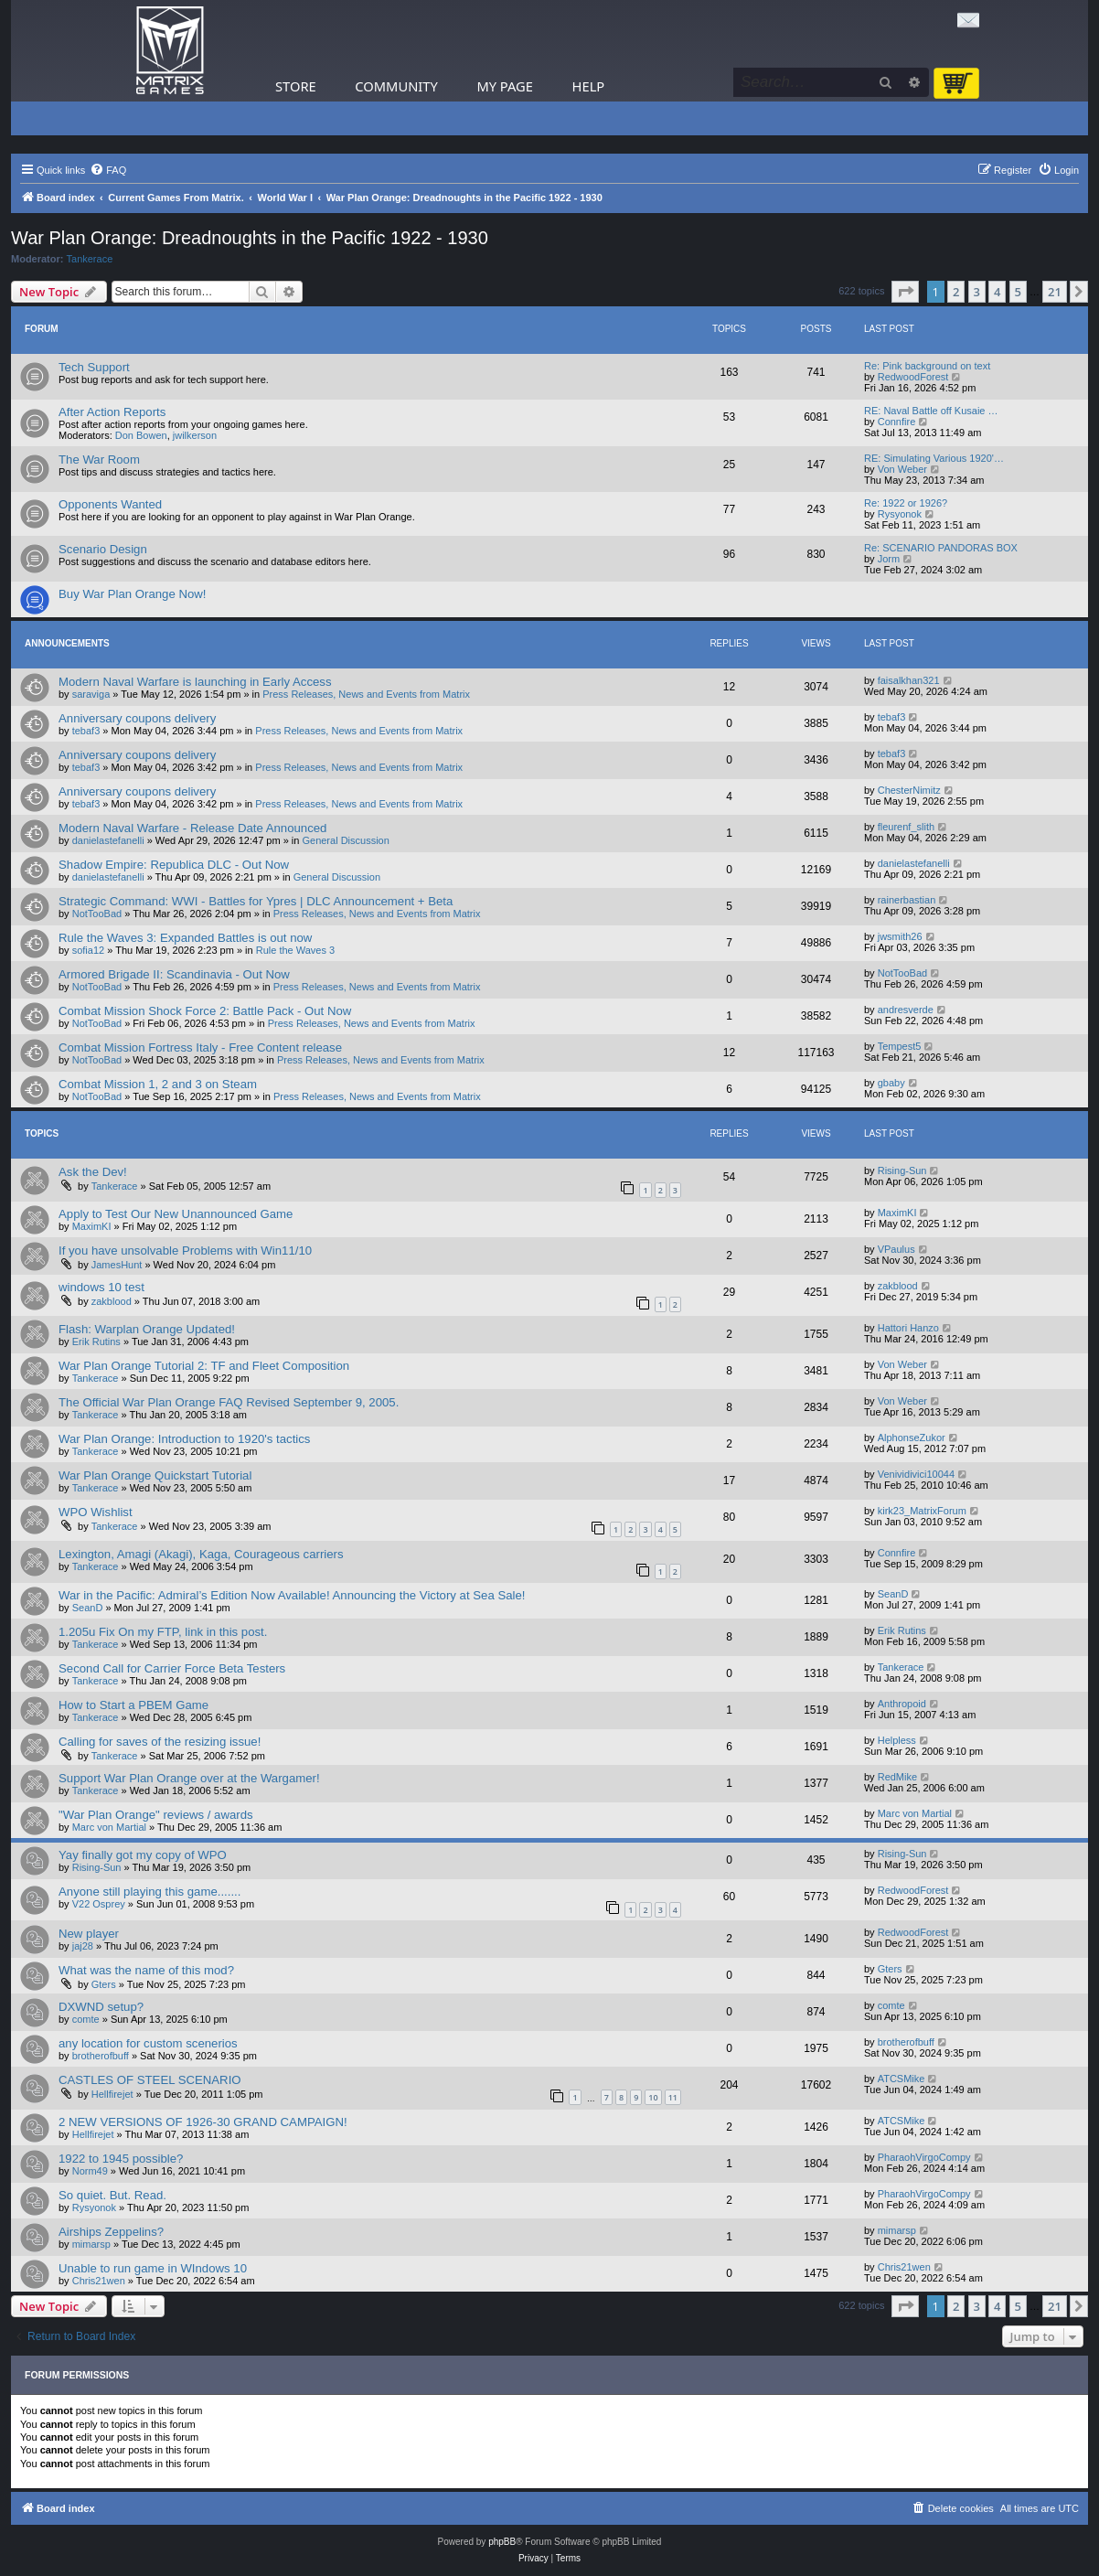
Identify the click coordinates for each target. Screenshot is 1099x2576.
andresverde (906, 1009)
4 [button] (997, 291)
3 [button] (977, 291)
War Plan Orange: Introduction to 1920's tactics (184, 1439)
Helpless (897, 1740)
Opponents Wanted (110, 504)
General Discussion (345, 840)
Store (295, 86)
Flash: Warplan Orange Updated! (147, 1329)
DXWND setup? (101, 2007)
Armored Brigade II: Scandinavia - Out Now (174, 974)
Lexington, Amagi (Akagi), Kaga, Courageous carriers (201, 1554)
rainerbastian (907, 899)
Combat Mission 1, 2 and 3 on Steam (158, 1084)
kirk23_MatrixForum (922, 1510)
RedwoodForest (913, 376)
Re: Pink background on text (927, 365)
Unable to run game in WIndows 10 (153, 2268)
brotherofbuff (100, 2055)
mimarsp (91, 2244)
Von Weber (902, 469)
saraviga (91, 694)
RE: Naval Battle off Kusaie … (931, 410)
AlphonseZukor (911, 1437)
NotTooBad (97, 913)
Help (588, 86)
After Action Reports (112, 412)
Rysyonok (900, 513)
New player (89, 1933)
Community (396, 86)
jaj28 (82, 1945)
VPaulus (896, 1249)
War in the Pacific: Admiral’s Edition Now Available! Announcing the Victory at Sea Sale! (292, 1595)
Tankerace (90, 258)
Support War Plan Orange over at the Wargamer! (189, 1778)
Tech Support (94, 367)
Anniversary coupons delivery (137, 718)
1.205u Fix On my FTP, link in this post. (163, 1632)
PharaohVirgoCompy (924, 2157)
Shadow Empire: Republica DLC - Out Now (174, 864)
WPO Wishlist (96, 1512)
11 (673, 2097)
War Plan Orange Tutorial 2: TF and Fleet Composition (204, 1366)
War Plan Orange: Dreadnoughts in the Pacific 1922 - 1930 (249, 238)
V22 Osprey (98, 1903)
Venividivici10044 (916, 1474)
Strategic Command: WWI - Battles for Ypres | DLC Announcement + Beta (256, 901)
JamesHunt (117, 1264)
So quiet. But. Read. (112, 2195)
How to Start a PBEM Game (133, 1705)
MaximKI (92, 1226)
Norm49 (90, 2170)
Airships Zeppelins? (111, 2232)
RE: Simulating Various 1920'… (934, 458)
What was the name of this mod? (146, 1970)
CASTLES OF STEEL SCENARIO (150, 2080)
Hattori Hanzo (908, 1327)
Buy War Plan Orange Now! (133, 594)
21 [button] (1055, 291)
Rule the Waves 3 (295, 950)
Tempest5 (900, 1046)
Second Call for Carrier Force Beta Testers (172, 1668)
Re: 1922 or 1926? (905, 502)
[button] (905, 292)
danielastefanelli (108, 840)
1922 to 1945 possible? (121, 2158)
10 (652, 2097)
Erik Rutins (96, 1341)
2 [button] (956, 291)
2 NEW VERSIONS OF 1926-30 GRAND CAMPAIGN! (203, 2122)
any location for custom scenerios (148, 2043)
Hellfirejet (112, 2094)
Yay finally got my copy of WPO (143, 1855)
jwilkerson (195, 435)
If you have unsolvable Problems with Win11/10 (185, 1250)
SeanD (87, 1607)
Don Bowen (141, 435)
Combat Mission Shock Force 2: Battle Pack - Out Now (205, 1011)
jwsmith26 (900, 936)
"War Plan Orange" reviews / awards (156, 1815)
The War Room (99, 459)
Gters (103, 1984)
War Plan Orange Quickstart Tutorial (155, 1475)
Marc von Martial (109, 1827)
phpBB (502, 2542)
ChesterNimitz (909, 790)
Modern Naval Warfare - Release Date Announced (192, 828)
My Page (504, 86)
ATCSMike (901, 2078)
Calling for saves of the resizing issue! (160, 1741)
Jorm (889, 558)
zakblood (111, 1301)
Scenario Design (103, 549)
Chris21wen (98, 2280)
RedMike (897, 1776)
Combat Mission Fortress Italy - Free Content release (200, 1047)
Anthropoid (902, 1703)
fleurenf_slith (906, 826)
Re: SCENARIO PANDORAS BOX (941, 547)
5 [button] (1018, 291)
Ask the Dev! (93, 1172)
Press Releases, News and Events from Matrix (366, 694)
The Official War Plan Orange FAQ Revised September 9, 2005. (229, 1402)
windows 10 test (101, 1287)
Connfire (897, 421)
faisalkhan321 (909, 680)
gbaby (891, 1082)
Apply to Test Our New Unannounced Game (176, 1214)
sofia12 (88, 950)
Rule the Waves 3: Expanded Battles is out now (185, 938)
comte (86, 2019)
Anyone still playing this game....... (149, 1891)
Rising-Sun (902, 1170)
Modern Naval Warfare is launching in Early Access (195, 682)
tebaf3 (86, 730)
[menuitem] (108, 170)
